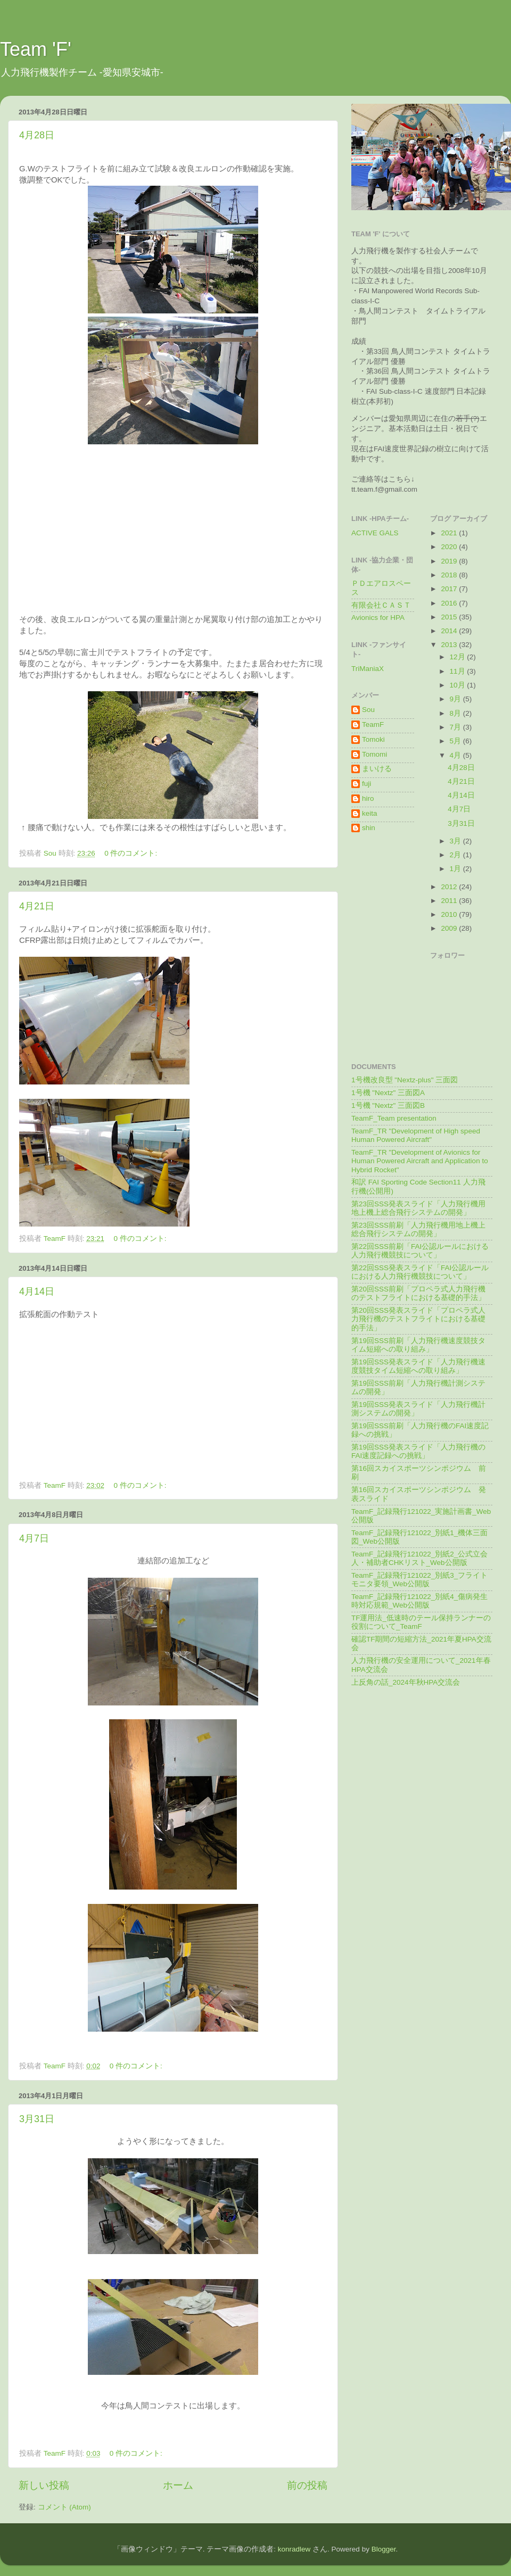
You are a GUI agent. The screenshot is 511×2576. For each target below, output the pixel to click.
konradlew (294, 2549)
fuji (366, 784)
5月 (456, 741)
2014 (450, 631)
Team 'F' (35, 49)
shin (368, 828)
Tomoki (373, 739)
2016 (450, 603)
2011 (450, 901)
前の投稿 (307, 2485)
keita (369, 813)
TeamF (373, 724)
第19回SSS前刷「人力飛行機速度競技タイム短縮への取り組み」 (418, 1345)
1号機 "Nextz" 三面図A (388, 1093)
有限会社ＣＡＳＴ (381, 605)
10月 (458, 685)
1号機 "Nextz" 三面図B (388, 1105)
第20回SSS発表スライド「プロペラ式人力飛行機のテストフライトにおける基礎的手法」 (418, 1318)
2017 (450, 589)
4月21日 (36, 906)
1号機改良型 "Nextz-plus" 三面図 (404, 1080)
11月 (458, 671)
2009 (450, 928)
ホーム (178, 2485)
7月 (456, 727)
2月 (456, 855)
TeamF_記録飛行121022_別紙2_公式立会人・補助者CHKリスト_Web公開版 (419, 1558)
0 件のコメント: (131, 853)
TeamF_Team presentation (393, 1118)
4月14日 (36, 1291)
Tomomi (374, 754)
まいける (377, 769)
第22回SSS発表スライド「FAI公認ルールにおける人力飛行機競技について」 (420, 1272)
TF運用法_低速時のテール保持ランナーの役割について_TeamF (421, 1622)
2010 (450, 914)
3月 (456, 841)
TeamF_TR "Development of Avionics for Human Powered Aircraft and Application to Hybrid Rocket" (419, 1160)
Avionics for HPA (378, 618)
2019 (450, 561)
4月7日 (34, 1538)
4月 (456, 755)
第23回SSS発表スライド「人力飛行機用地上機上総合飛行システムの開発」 (418, 1208)
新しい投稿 (44, 2485)
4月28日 (36, 135)
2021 (450, 533)
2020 (450, 547)
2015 (450, 617)
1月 (456, 869)
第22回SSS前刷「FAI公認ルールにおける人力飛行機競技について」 (420, 1251)
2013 (450, 645)
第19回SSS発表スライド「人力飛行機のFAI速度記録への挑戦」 (418, 1451)
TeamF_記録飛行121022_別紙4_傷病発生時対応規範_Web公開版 (419, 1601)
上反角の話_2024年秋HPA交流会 (405, 1682)
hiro (368, 798)
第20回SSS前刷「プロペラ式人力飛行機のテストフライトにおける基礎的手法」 (418, 1293)
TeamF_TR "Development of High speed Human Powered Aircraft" (415, 1135)
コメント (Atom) (64, 2507)
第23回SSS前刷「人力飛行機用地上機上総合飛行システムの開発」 (418, 1229)
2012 (450, 887)
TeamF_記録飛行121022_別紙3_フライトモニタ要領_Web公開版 (419, 1579)
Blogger (384, 2549)
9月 (456, 699)
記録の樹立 (432, 449)
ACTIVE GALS (375, 533)
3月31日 (36, 2119)
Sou (368, 710)
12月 (458, 657)
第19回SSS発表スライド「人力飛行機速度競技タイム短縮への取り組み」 (418, 1366)
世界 (406, 449)
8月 (456, 713)
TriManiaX (367, 669)
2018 (450, 575)
